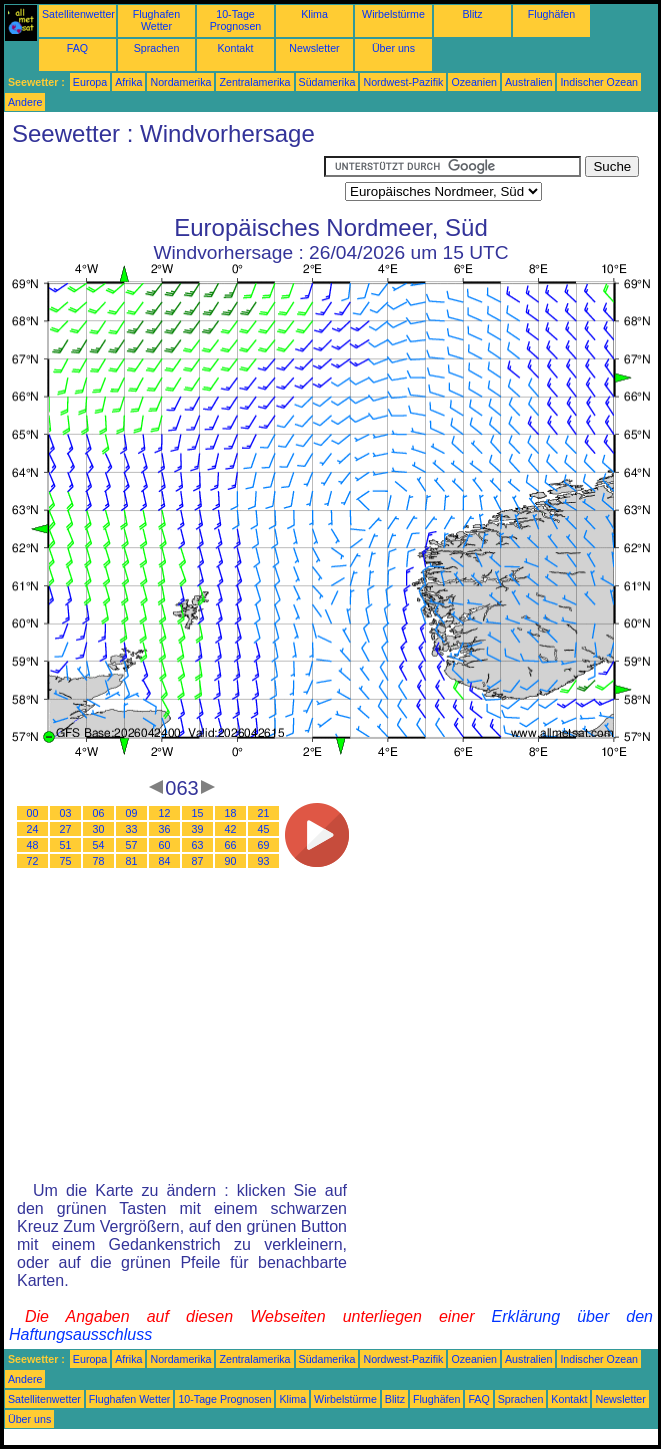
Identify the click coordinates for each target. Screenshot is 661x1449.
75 (66, 861)
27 (66, 829)
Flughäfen (551, 14)
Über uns (393, 48)
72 (33, 861)
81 (132, 861)
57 (132, 845)
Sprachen (157, 48)
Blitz (472, 14)
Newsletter (314, 48)
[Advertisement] (164, 181)
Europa (90, 82)
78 (99, 861)
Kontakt (235, 48)
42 (231, 829)
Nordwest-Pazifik (403, 82)
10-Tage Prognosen (236, 20)
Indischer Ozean (599, 82)
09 (132, 813)
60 (165, 845)
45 (264, 829)
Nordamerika (180, 82)
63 (198, 845)
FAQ (77, 48)
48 (33, 845)
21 (264, 813)
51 (66, 845)
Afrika (128, 82)
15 (198, 813)
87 (198, 861)
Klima (314, 14)
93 (264, 861)
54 (99, 845)
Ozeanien (474, 82)
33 (132, 829)
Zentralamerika (254, 82)
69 (264, 845)
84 (165, 861)
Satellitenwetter (78, 14)
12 (165, 813)
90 (231, 861)
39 (198, 829)
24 (33, 829)
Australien (528, 82)
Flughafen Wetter (156, 20)
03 (66, 813)
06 (99, 813)
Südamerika (327, 82)
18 (231, 813)
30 (99, 829)
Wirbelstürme (393, 14)
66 (231, 845)
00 (33, 813)
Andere (25, 102)
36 (165, 829)
